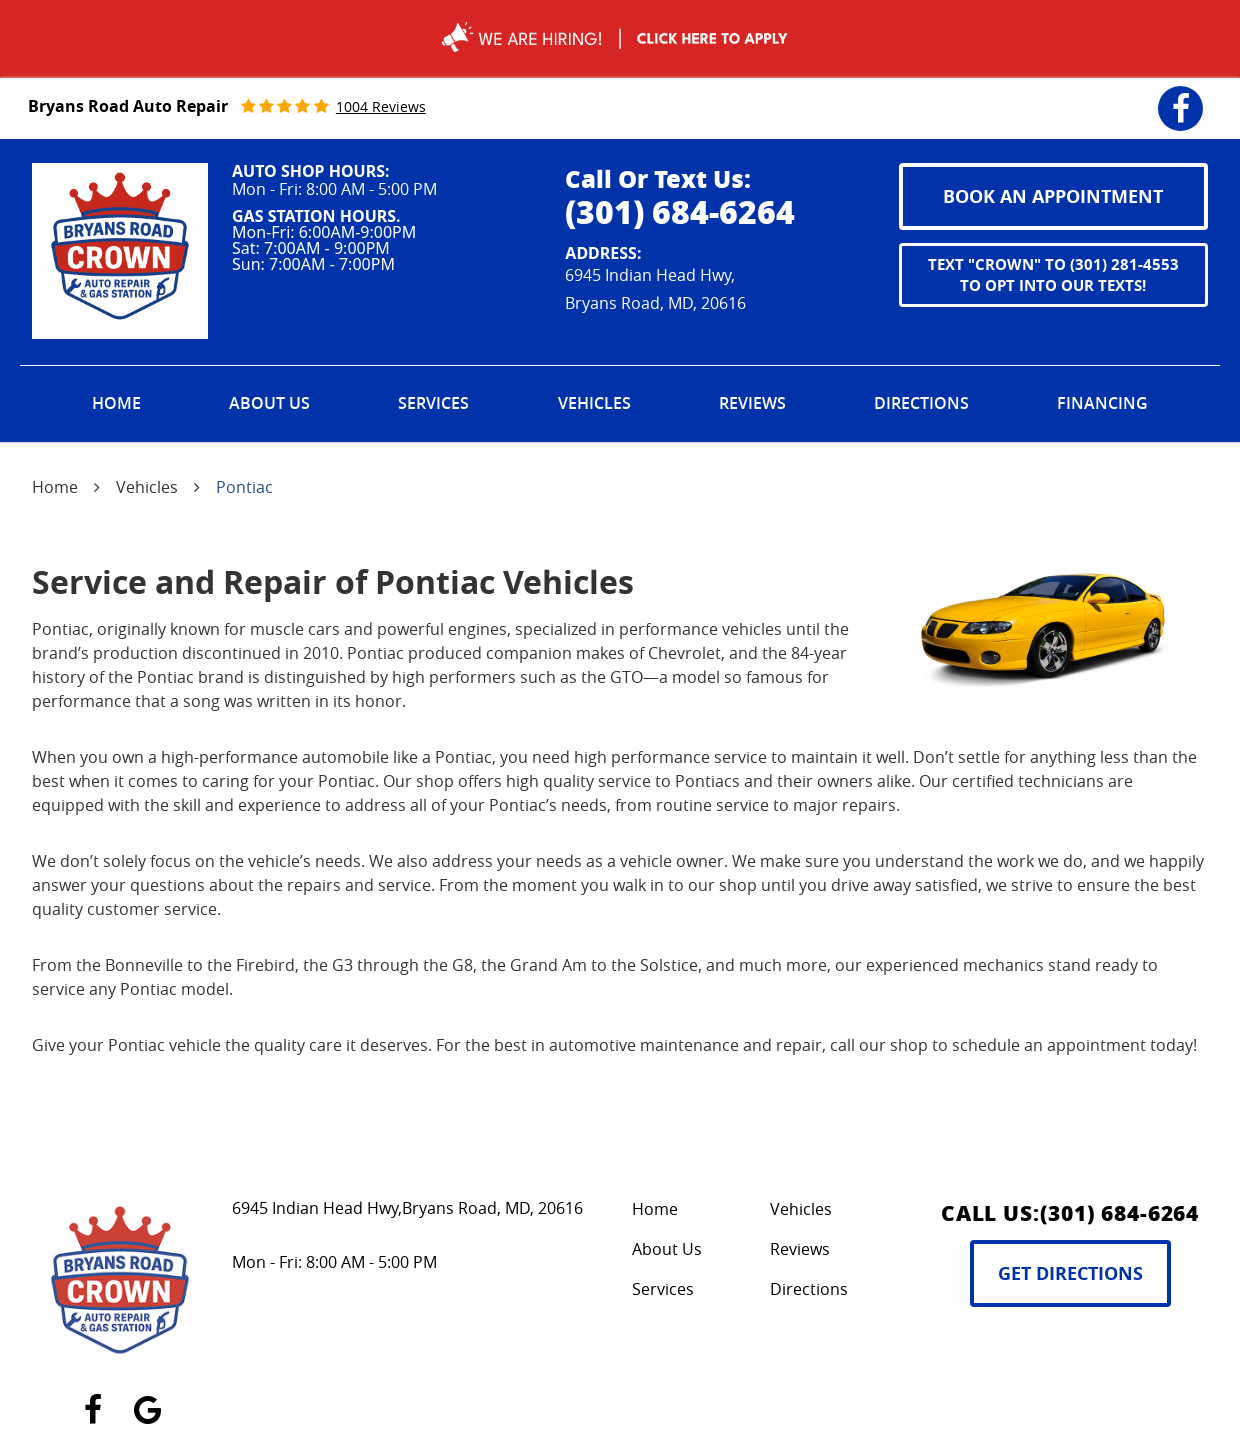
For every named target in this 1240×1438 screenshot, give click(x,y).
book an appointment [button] (1053, 196)
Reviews (752, 403)
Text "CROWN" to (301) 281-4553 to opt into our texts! (1053, 275)
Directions (921, 403)
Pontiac (244, 487)
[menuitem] (116, 404)
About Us (269, 403)
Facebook (1180, 95)
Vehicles (594, 403)
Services (433, 403)
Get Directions (1070, 1273)
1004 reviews (381, 106)
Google (147, 1398)
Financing (1102, 403)
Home (116, 403)
